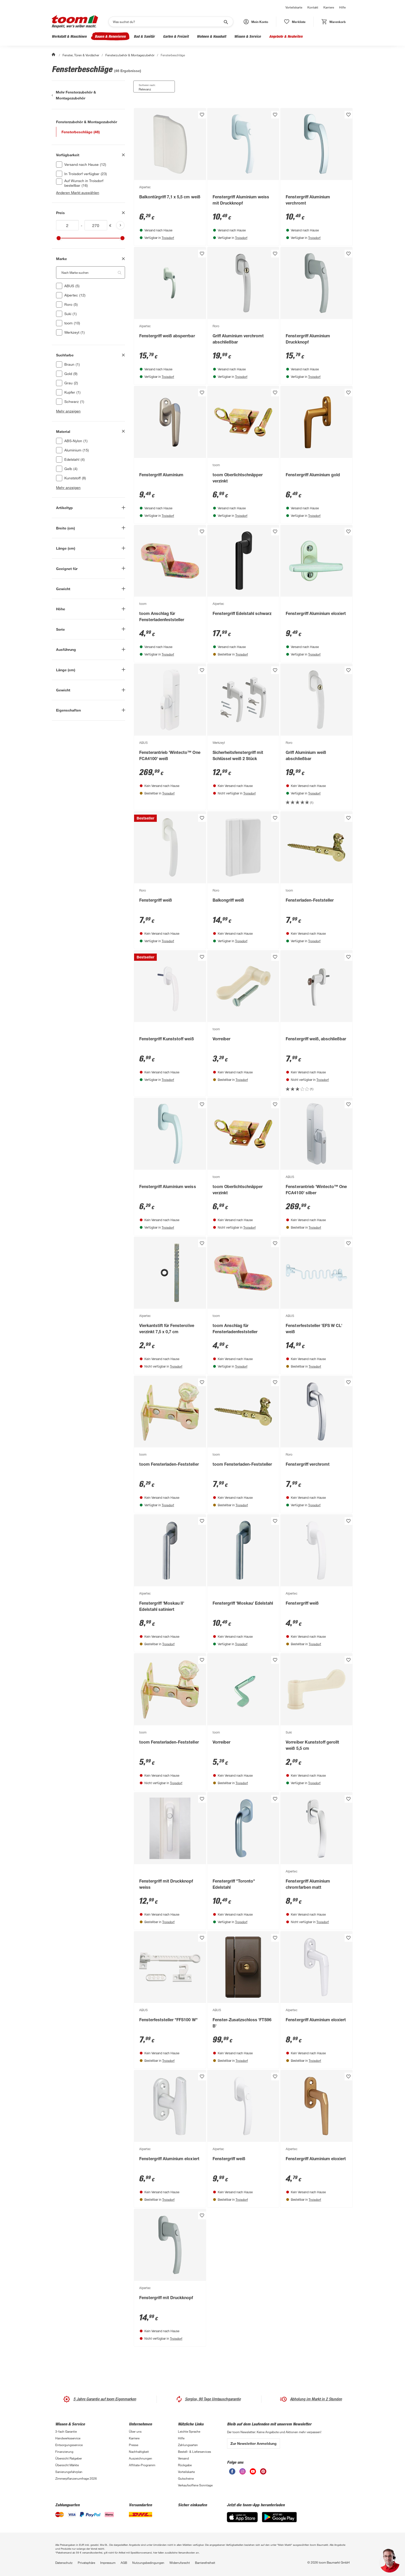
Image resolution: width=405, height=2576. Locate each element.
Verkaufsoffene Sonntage (195, 2485)
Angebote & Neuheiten (285, 36)
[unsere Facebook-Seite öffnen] (232, 2471)
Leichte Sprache (189, 2431)
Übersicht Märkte (67, 2465)
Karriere (328, 7)
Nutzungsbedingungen (148, 2563)
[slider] (58, 238)
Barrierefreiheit (205, 2563)
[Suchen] (167, 21)
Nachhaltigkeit (139, 2451)
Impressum (107, 2563)
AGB (124, 2563)
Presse (133, 2445)
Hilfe (342, 7)
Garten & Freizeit (176, 36)
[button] (256, 22)
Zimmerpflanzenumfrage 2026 (76, 2478)
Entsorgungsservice (69, 2445)
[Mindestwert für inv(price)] (67, 225)
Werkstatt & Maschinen (69, 36)
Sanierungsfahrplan (68, 2472)
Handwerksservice (67, 2438)
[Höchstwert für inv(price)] (95, 225)
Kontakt (312, 7)
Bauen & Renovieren (110, 36)
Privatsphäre (86, 2563)
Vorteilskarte (293, 7)
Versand (183, 2458)
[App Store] (242, 2517)
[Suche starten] (225, 22)
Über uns (135, 2431)
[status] (294, 22)
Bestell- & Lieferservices (194, 2451)
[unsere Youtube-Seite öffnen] (253, 2471)
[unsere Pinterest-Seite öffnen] (263, 2471)
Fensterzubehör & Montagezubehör (129, 55)
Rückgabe (185, 2465)
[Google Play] (279, 2517)
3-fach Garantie (66, 2431)
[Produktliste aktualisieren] (120, 225)
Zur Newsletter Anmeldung (253, 2443)
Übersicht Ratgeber (68, 2458)
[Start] (54, 55)
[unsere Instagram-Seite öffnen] (242, 2471)
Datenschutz (64, 2563)
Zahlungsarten (188, 2445)
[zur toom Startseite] (75, 21)
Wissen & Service (247, 36)
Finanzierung (64, 2451)
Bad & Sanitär (144, 36)
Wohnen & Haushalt (211, 36)
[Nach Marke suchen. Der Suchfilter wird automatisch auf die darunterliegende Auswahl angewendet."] (90, 272)
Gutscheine (186, 2478)
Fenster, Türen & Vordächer (81, 55)
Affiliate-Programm (142, 2465)
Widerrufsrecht (179, 2563)
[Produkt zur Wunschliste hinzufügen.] (202, 115)
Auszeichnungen (140, 2458)
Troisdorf (168, 238)
